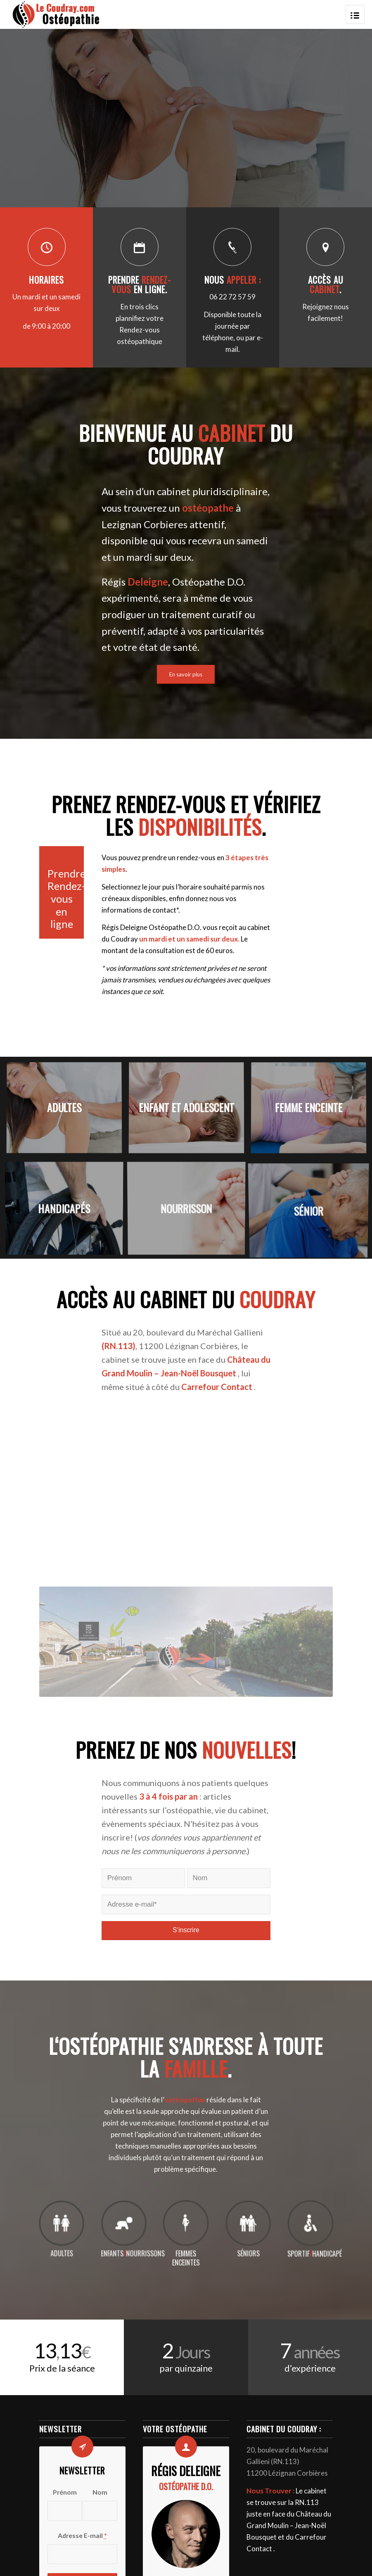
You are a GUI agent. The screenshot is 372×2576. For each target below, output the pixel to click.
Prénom (65, 2492)
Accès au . (325, 284)
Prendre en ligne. (139, 284)
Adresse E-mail (82, 2535)
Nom (99, 2492)
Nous (232, 279)
